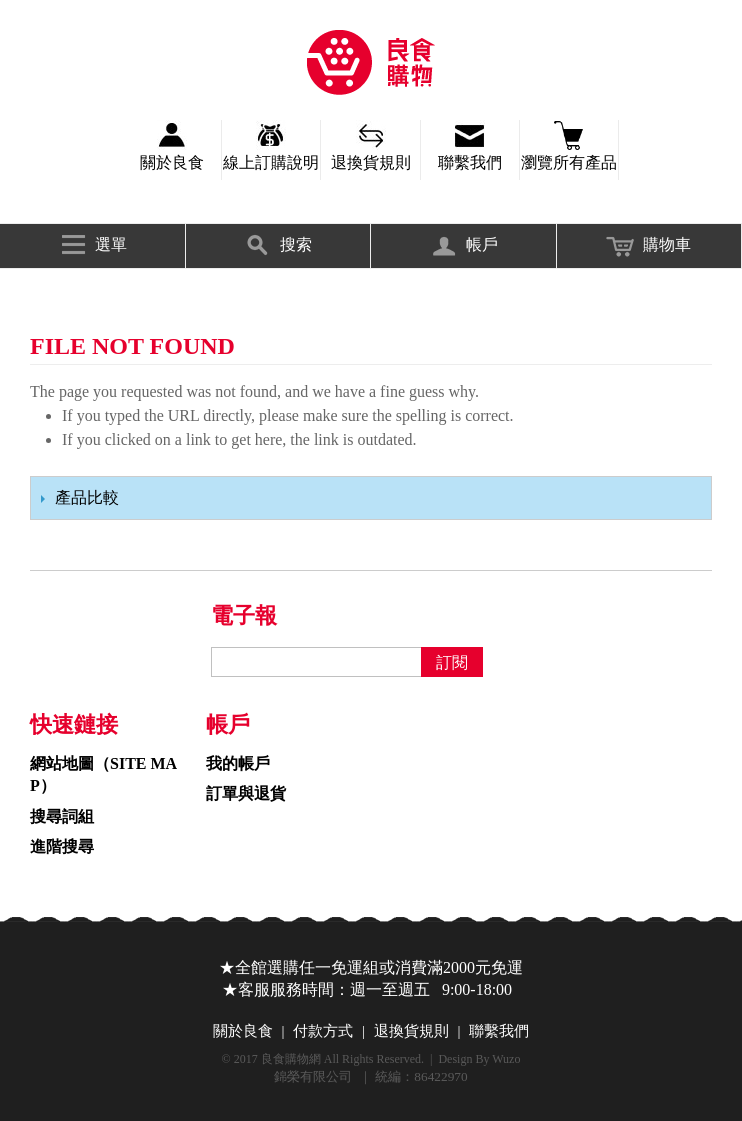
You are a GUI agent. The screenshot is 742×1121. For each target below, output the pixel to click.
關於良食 (172, 162)
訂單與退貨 (246, 793)
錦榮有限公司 (371, 62)
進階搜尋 (62, 846)
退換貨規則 (371, 162)
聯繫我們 (470, 162)
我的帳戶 (238, 763)
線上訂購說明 (271, 162)
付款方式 (323, 1031)
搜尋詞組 (62, 816)
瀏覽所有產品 (569, 162)
